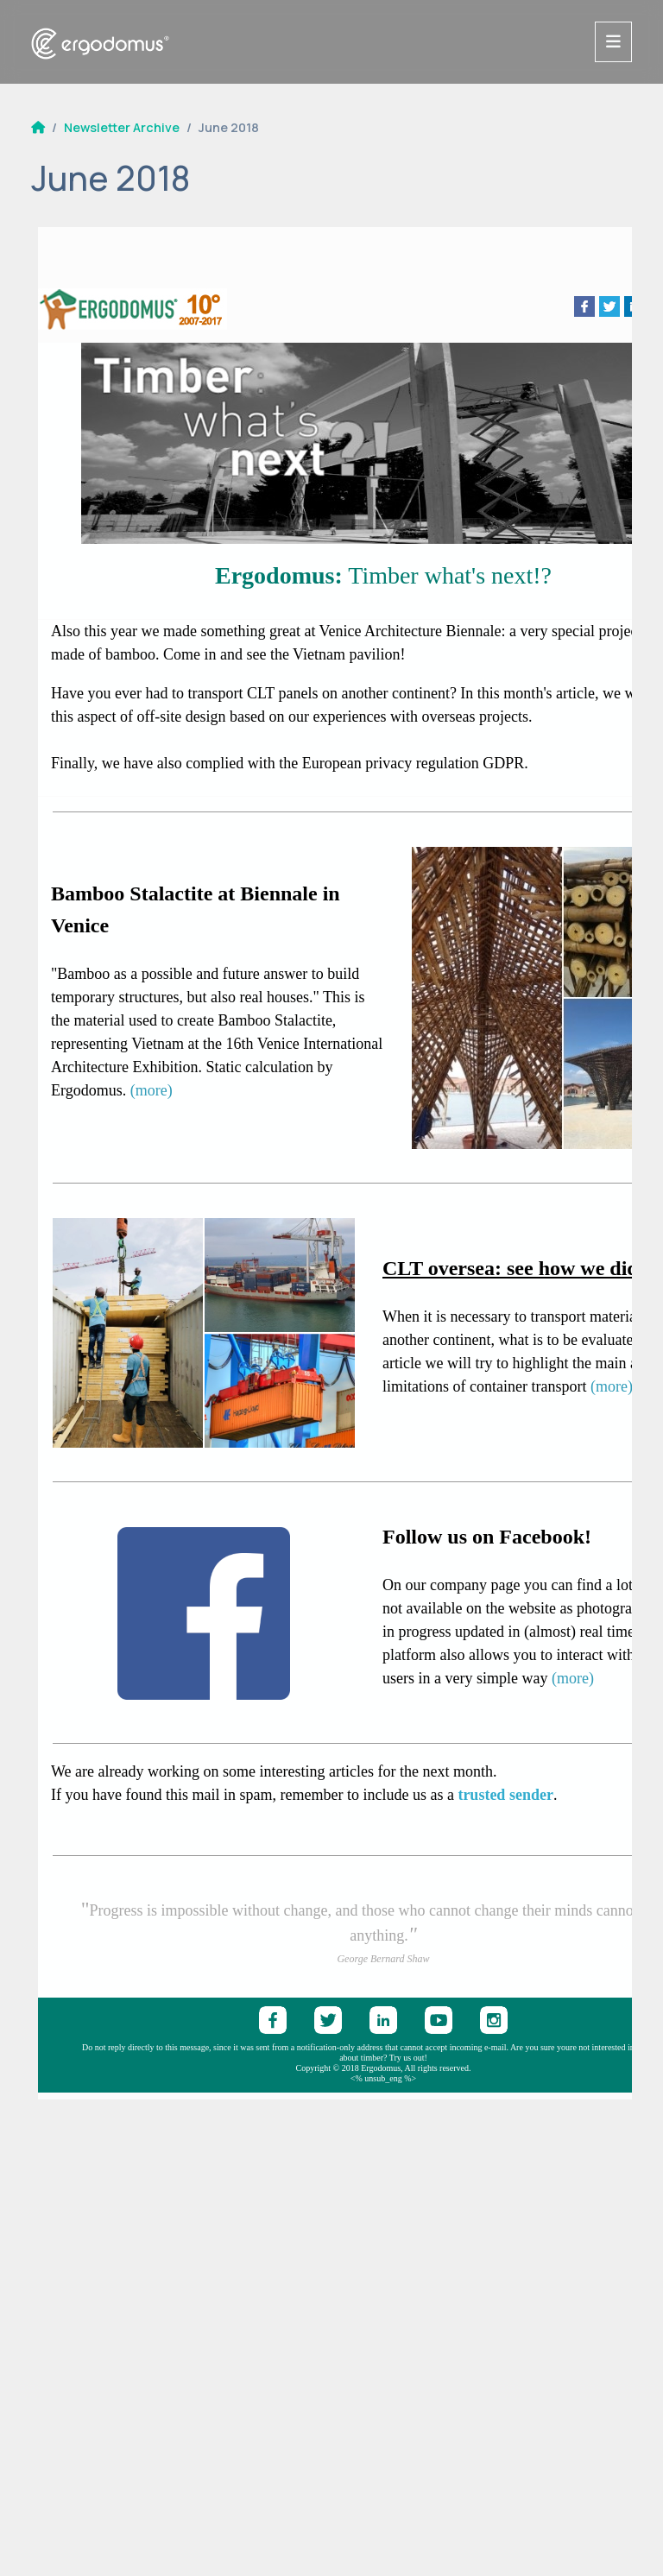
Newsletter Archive (122, 127)
